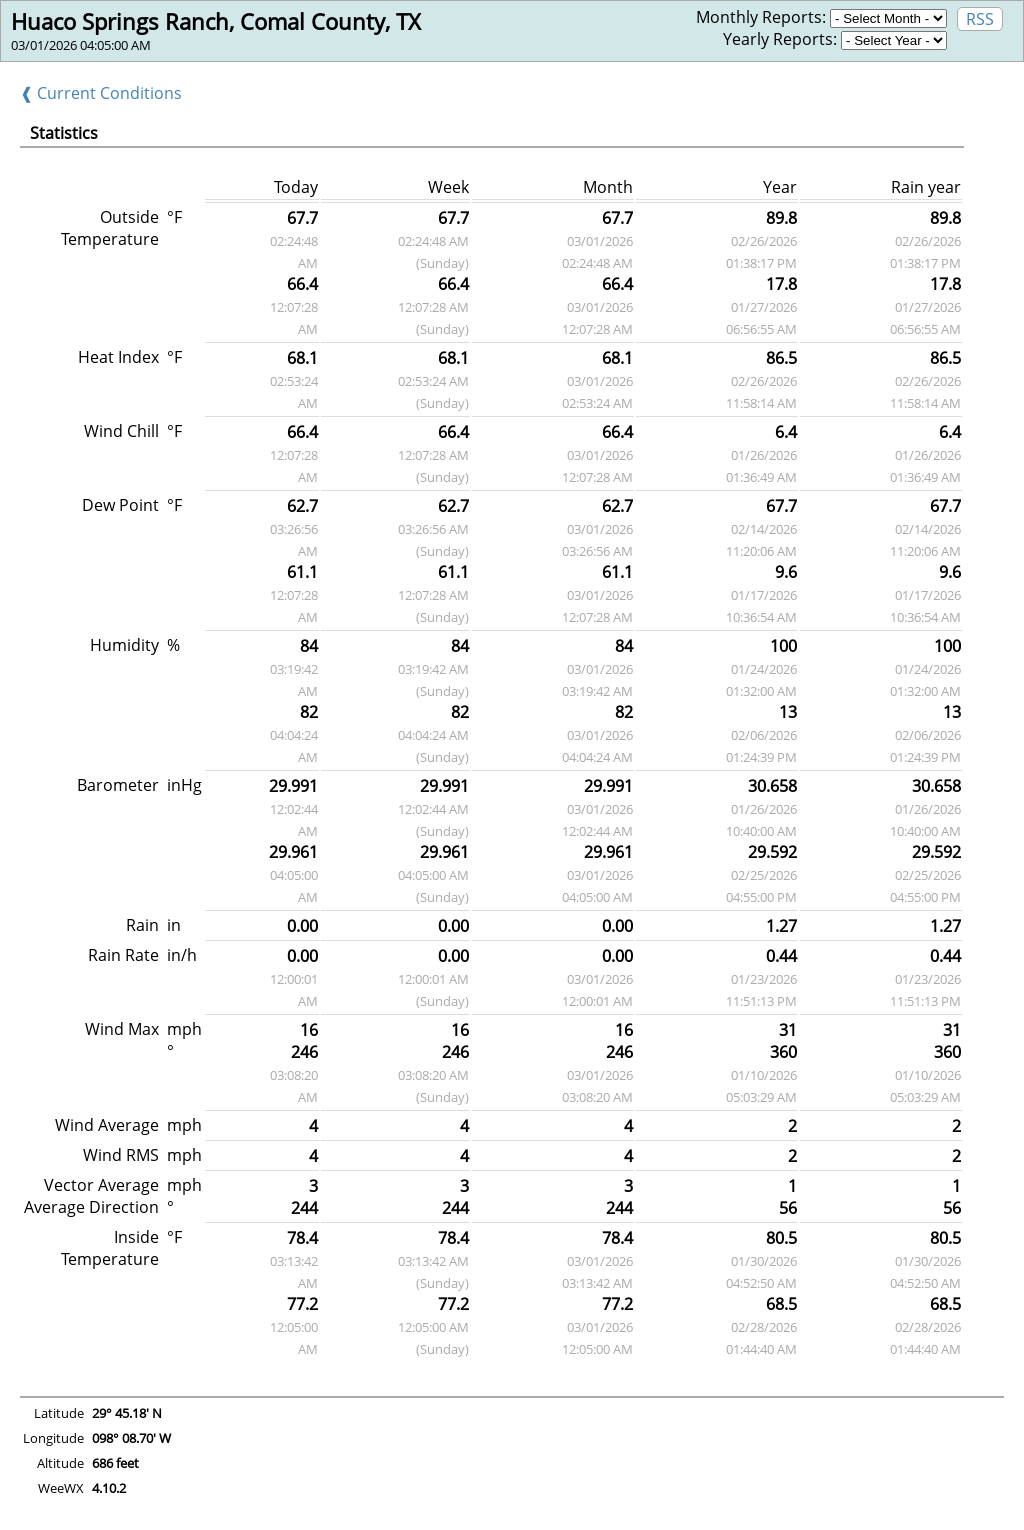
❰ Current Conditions (101, 93)
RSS (980, 19)
